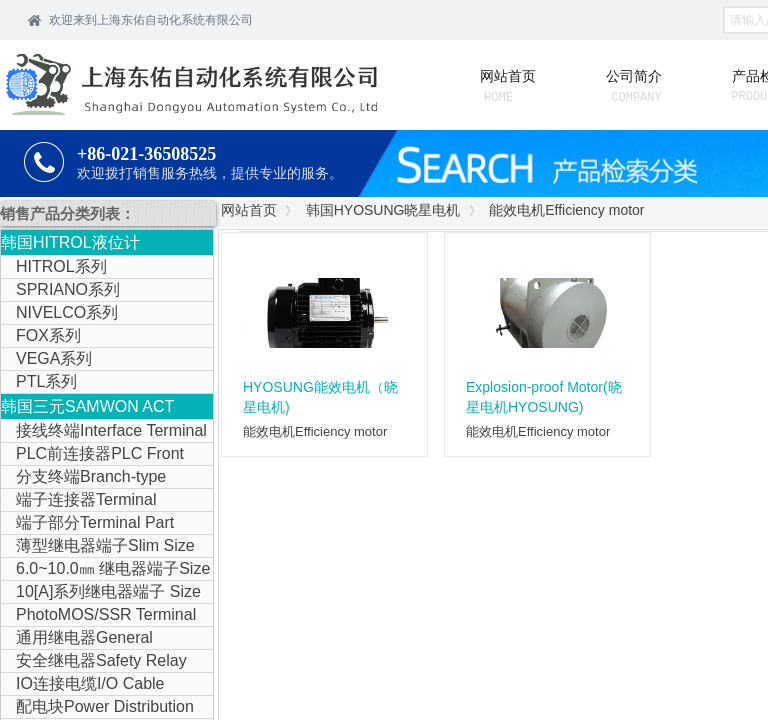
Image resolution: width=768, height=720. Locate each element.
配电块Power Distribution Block (97, 708)
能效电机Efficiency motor (566, 210)
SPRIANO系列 (68, 289)
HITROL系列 (61, 266)
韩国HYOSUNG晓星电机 (383, 210)
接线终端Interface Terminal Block (104, 432)
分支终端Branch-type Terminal (83, 478)
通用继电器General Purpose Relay (77, 639)
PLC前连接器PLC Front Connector (92, 455)
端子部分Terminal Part (95, 522)
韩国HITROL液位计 (70, 242)
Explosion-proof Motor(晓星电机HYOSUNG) (544, 397)
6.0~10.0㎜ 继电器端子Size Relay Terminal (105, 570)
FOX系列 (48, 335)
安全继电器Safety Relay (101, 660)
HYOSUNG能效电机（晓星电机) (320, 397)
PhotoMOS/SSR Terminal (106, 614)
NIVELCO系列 (67, 312)
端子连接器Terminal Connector (78, 501)
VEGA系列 (54, 358)
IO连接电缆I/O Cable (90, 683)
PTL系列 (46, 381)
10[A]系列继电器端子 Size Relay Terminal (101, 593)
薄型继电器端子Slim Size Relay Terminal (98, 547)
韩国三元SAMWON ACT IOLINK (87, 408)
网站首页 (249, 210)
